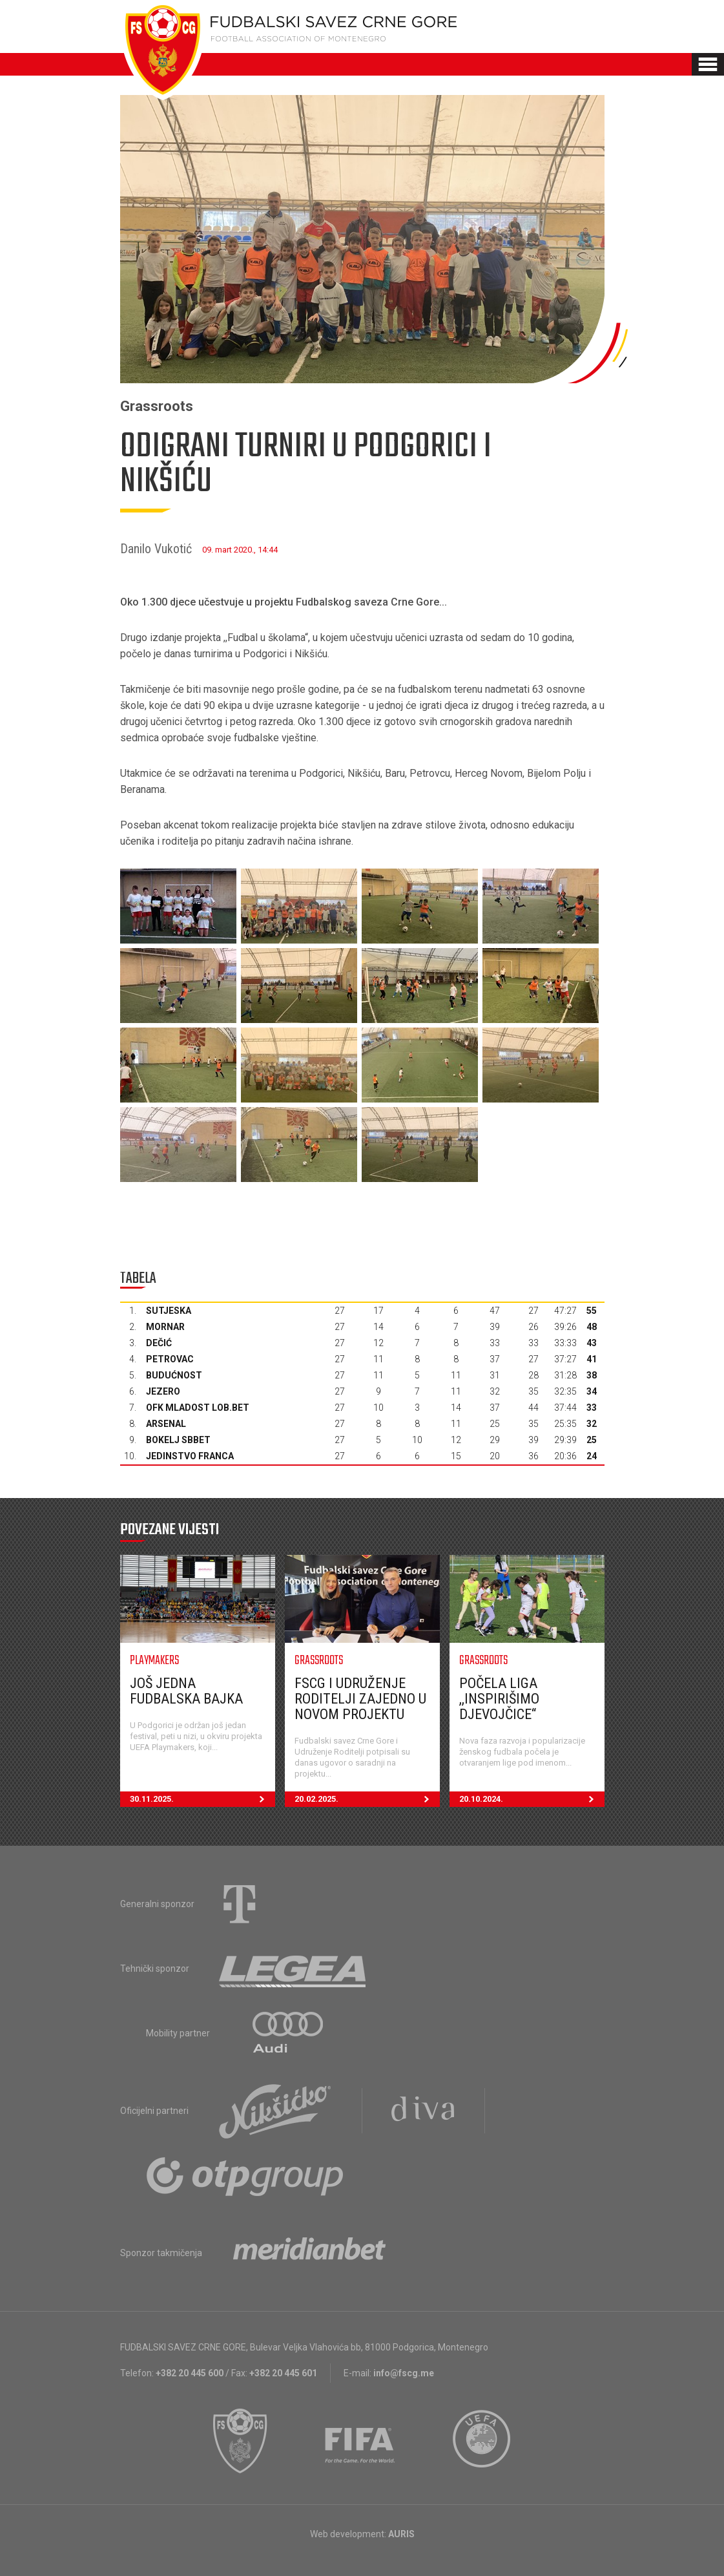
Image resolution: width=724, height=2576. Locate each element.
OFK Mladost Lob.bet (197, 1407)
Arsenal (166, 1424)
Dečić (159, 1343)
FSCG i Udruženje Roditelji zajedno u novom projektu (360, 1698)
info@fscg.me (403, 2373)
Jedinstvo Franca (190, 1456)
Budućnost (174, 1375)
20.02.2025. (367, 1799)
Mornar (165, 1327)
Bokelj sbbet (178, 1440)
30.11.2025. (202, 1799)
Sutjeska (168, 1310)
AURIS (401, 2534)
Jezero (163, 1391)
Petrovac (170, 1359)
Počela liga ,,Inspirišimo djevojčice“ (499, 1698)
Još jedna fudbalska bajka (186, 1691)
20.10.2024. (532, 1799)
